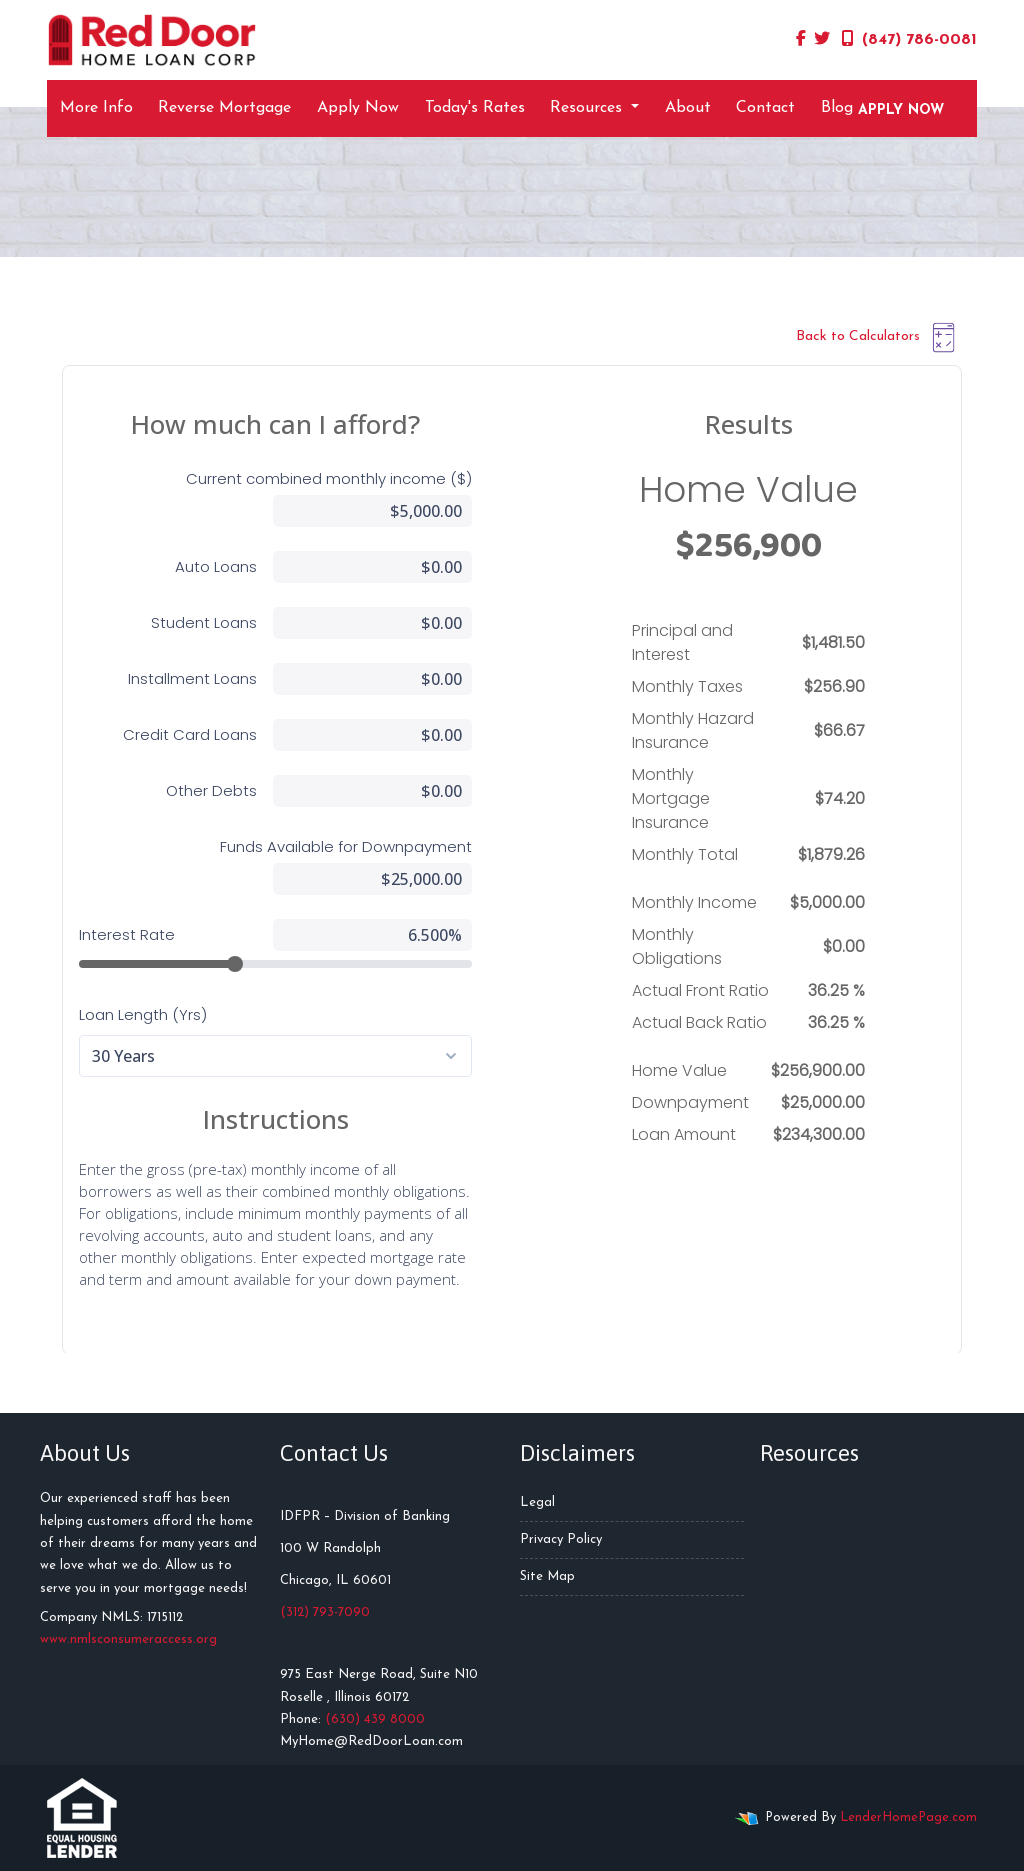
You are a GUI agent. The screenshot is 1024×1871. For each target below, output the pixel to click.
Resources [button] (588, 108)
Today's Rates (475, 108)
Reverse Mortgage (224, 108)
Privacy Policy (561, 1539)
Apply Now (358, 108)
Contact (765, 108)
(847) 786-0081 (909, 39)
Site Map (547, 1576)
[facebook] (801, 40)
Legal (537, 1502)
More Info (96, 108)
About (688, 108)
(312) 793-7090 (325, 1612)
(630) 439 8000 (375, 1719)
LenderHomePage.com (908, 1817)
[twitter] (822, 40)
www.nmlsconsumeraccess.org (128, 1639)
